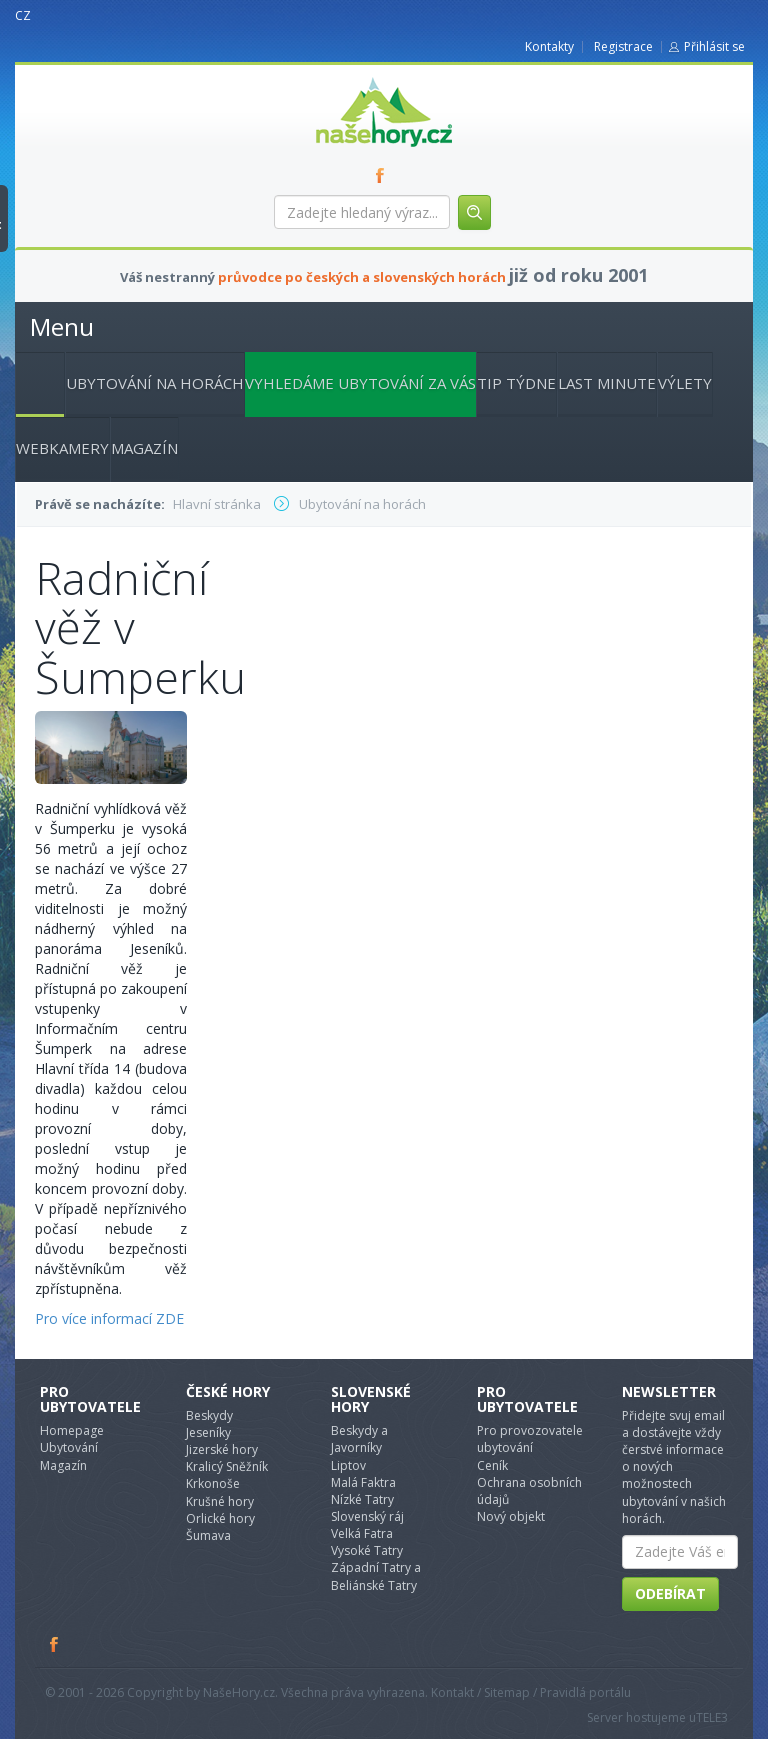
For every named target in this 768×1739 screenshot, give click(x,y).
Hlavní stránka (32, 381)
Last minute (607, 383)
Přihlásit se (714, 46)
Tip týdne (516, 383)
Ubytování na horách (155, 383)
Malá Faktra (363, 1482)
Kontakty (549, 46)
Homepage (72, 1430)
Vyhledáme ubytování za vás (360, 383)
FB (384, 175)
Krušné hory (220, 1501)
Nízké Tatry (362, 1499)
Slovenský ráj (367, 1516)
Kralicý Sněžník (227, 1466)
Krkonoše (213, 1483)
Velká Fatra (362, 1533)
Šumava (208, 1535)
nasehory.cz (348, 77)
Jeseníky (208, 1432)
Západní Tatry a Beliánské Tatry (376, 1576)
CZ (23, 15)
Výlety (685, 383)
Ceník (492, 1465)
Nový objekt (511, 1516)
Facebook (55, 1644)
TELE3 (712, 1717)
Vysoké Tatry (367, 1550)
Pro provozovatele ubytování (530, 1439)
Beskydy (209, 1415)
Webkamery (62, 448)
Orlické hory (220, 1518)
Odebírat (670, 1593)
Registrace (623, 46)
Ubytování (69, 1447)
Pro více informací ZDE (109, 1318)
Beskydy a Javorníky (359, 1439)
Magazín (144, 448)
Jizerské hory (222, 1449)
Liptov (348, 1465)
